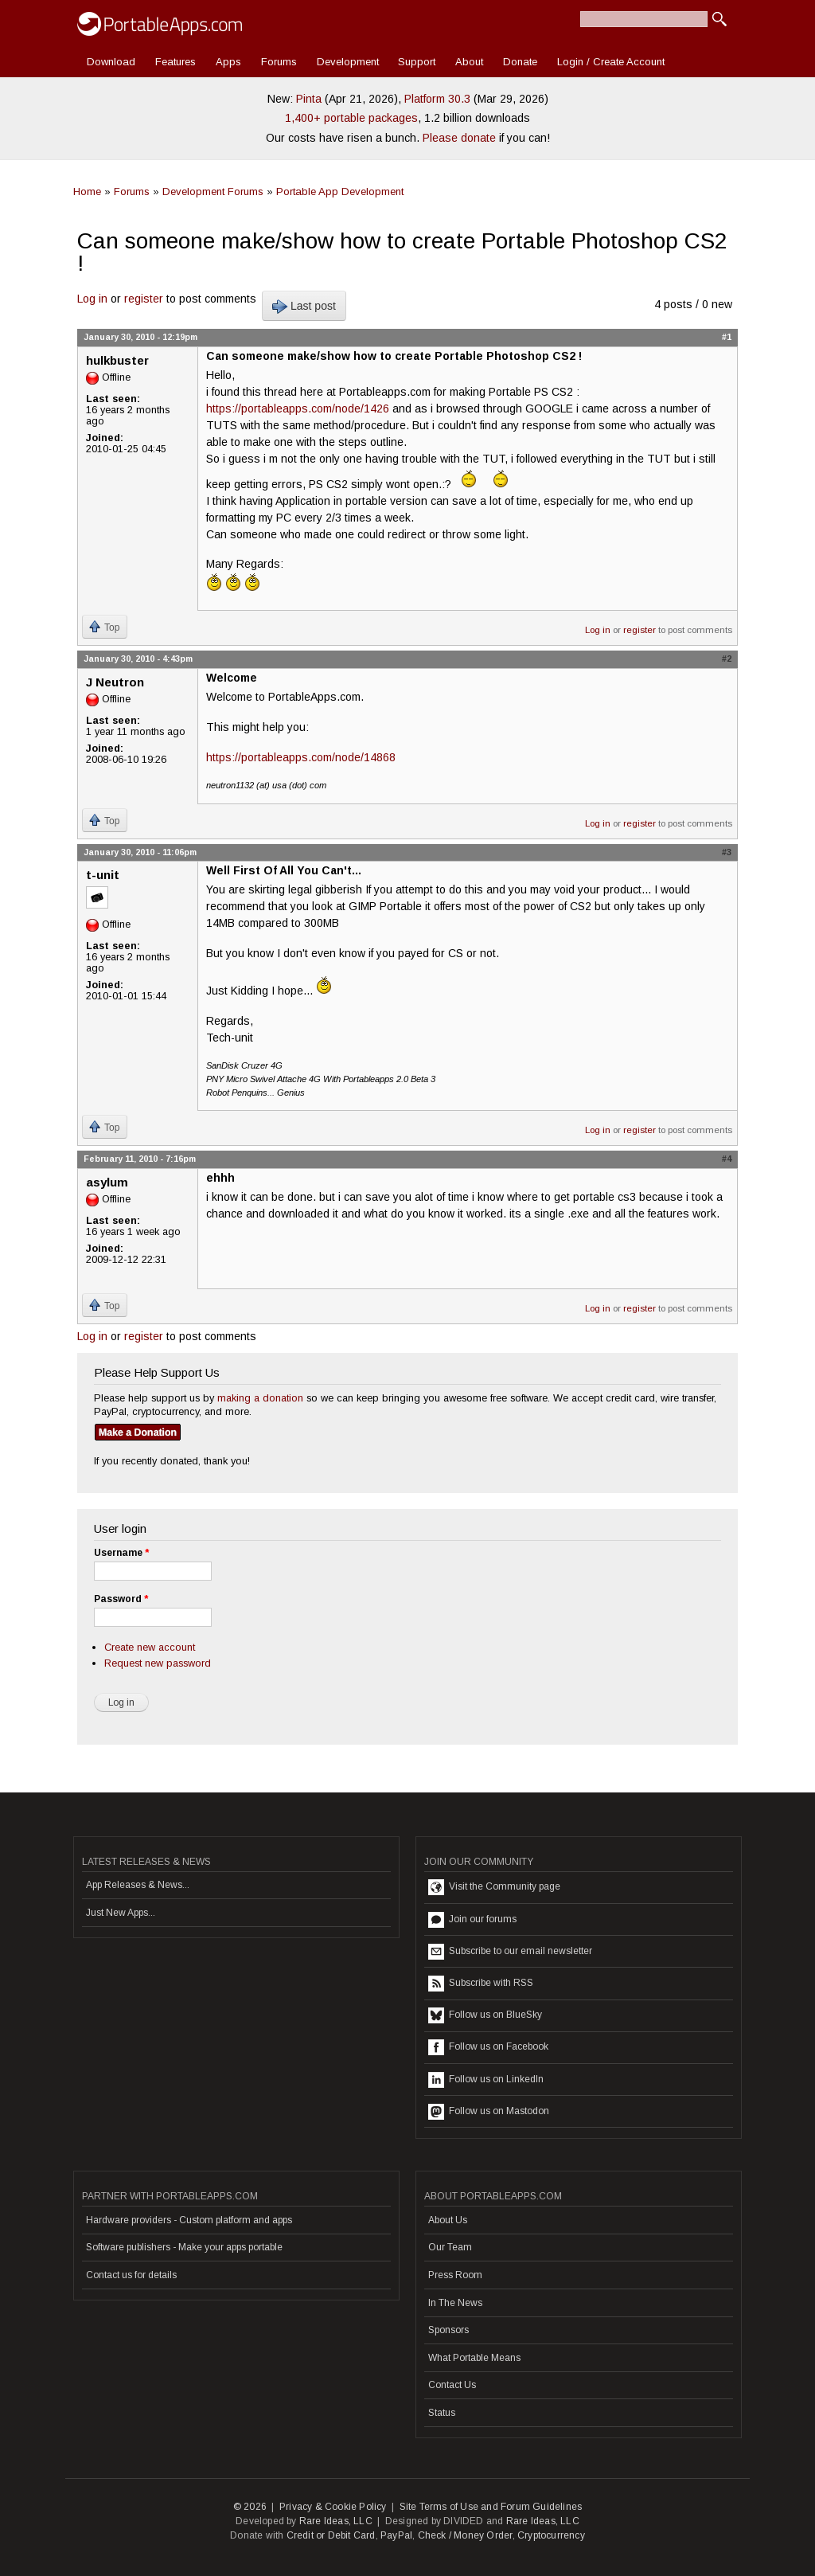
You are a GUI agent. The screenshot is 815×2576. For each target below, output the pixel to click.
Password (121, 1599)
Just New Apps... (120, 1912)
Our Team (450, 2247)
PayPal (396, 2535)
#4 (726, 1158)
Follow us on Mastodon (488, 2112)
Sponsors (448, 2330)
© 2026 (250, 2506)
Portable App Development (340, 191)
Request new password (157, 1663)
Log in (92, 298)
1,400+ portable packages (351, 117)
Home (87, 191)
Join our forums (472, 1920)
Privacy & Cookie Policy (333, 2506)
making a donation (260, 1398)
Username (121, 1552)
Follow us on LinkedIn (486, 2080)
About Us (447, 2220)
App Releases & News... (137, 1884)
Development (348, 62)
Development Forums (212, 191)
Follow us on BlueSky (485, 2015)
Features (175, 62)
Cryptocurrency (551, 2535)
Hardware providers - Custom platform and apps (189, 2220)
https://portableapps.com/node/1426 (297, 408)
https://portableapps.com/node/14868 (301, 757)
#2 (726, 658)
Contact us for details (131, 2275)
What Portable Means (474, 2357)
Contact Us (452, 2384)
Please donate (459, 137)
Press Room (455, 2275)
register (143, 298)
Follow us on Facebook (488, 2047)
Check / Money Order (465, 2535)
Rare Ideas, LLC (335, 2521)
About (469, 62)
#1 (726, 337)
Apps (228, 62)
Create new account (149, 1647)
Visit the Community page (494, 1887)
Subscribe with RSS (480, 1984)
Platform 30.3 (437, 98)
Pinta (309, 98)
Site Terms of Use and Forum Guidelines (491, 2506)
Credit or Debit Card (331, 2535)
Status (441, 2412)
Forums (279, 62)
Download (111, 62)
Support (416, 62)
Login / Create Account (611, 62)
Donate (520, 62)
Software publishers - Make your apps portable (184, 2247)
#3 (726, 852)
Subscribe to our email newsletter (510, 1952)
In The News (455, 2302)
